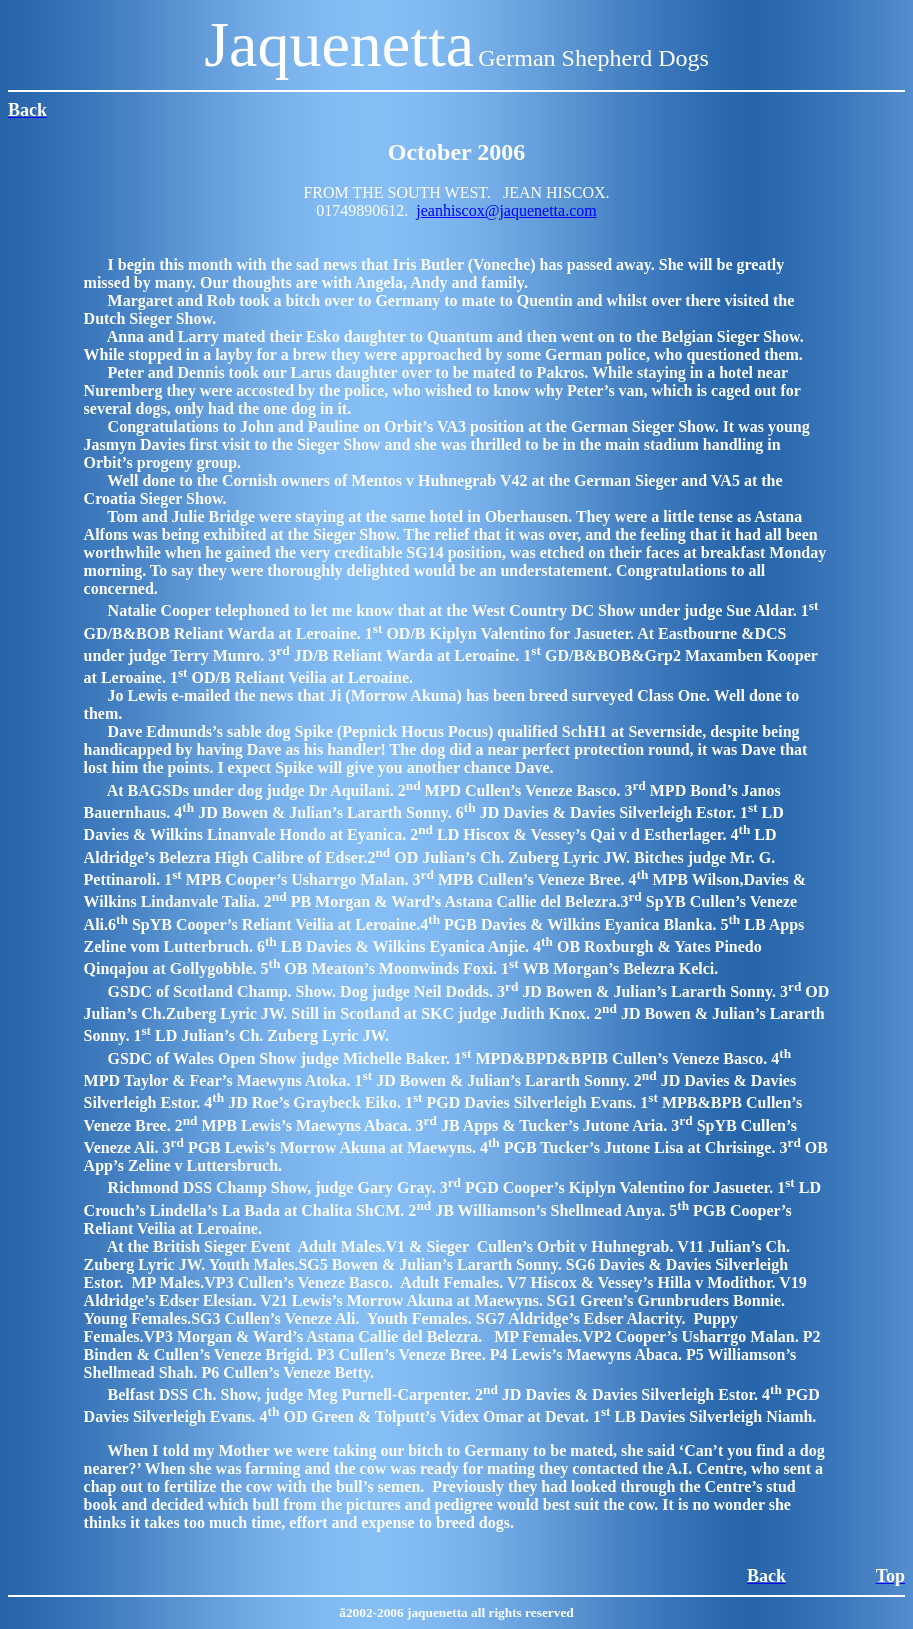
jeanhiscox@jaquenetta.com (506, 210)
